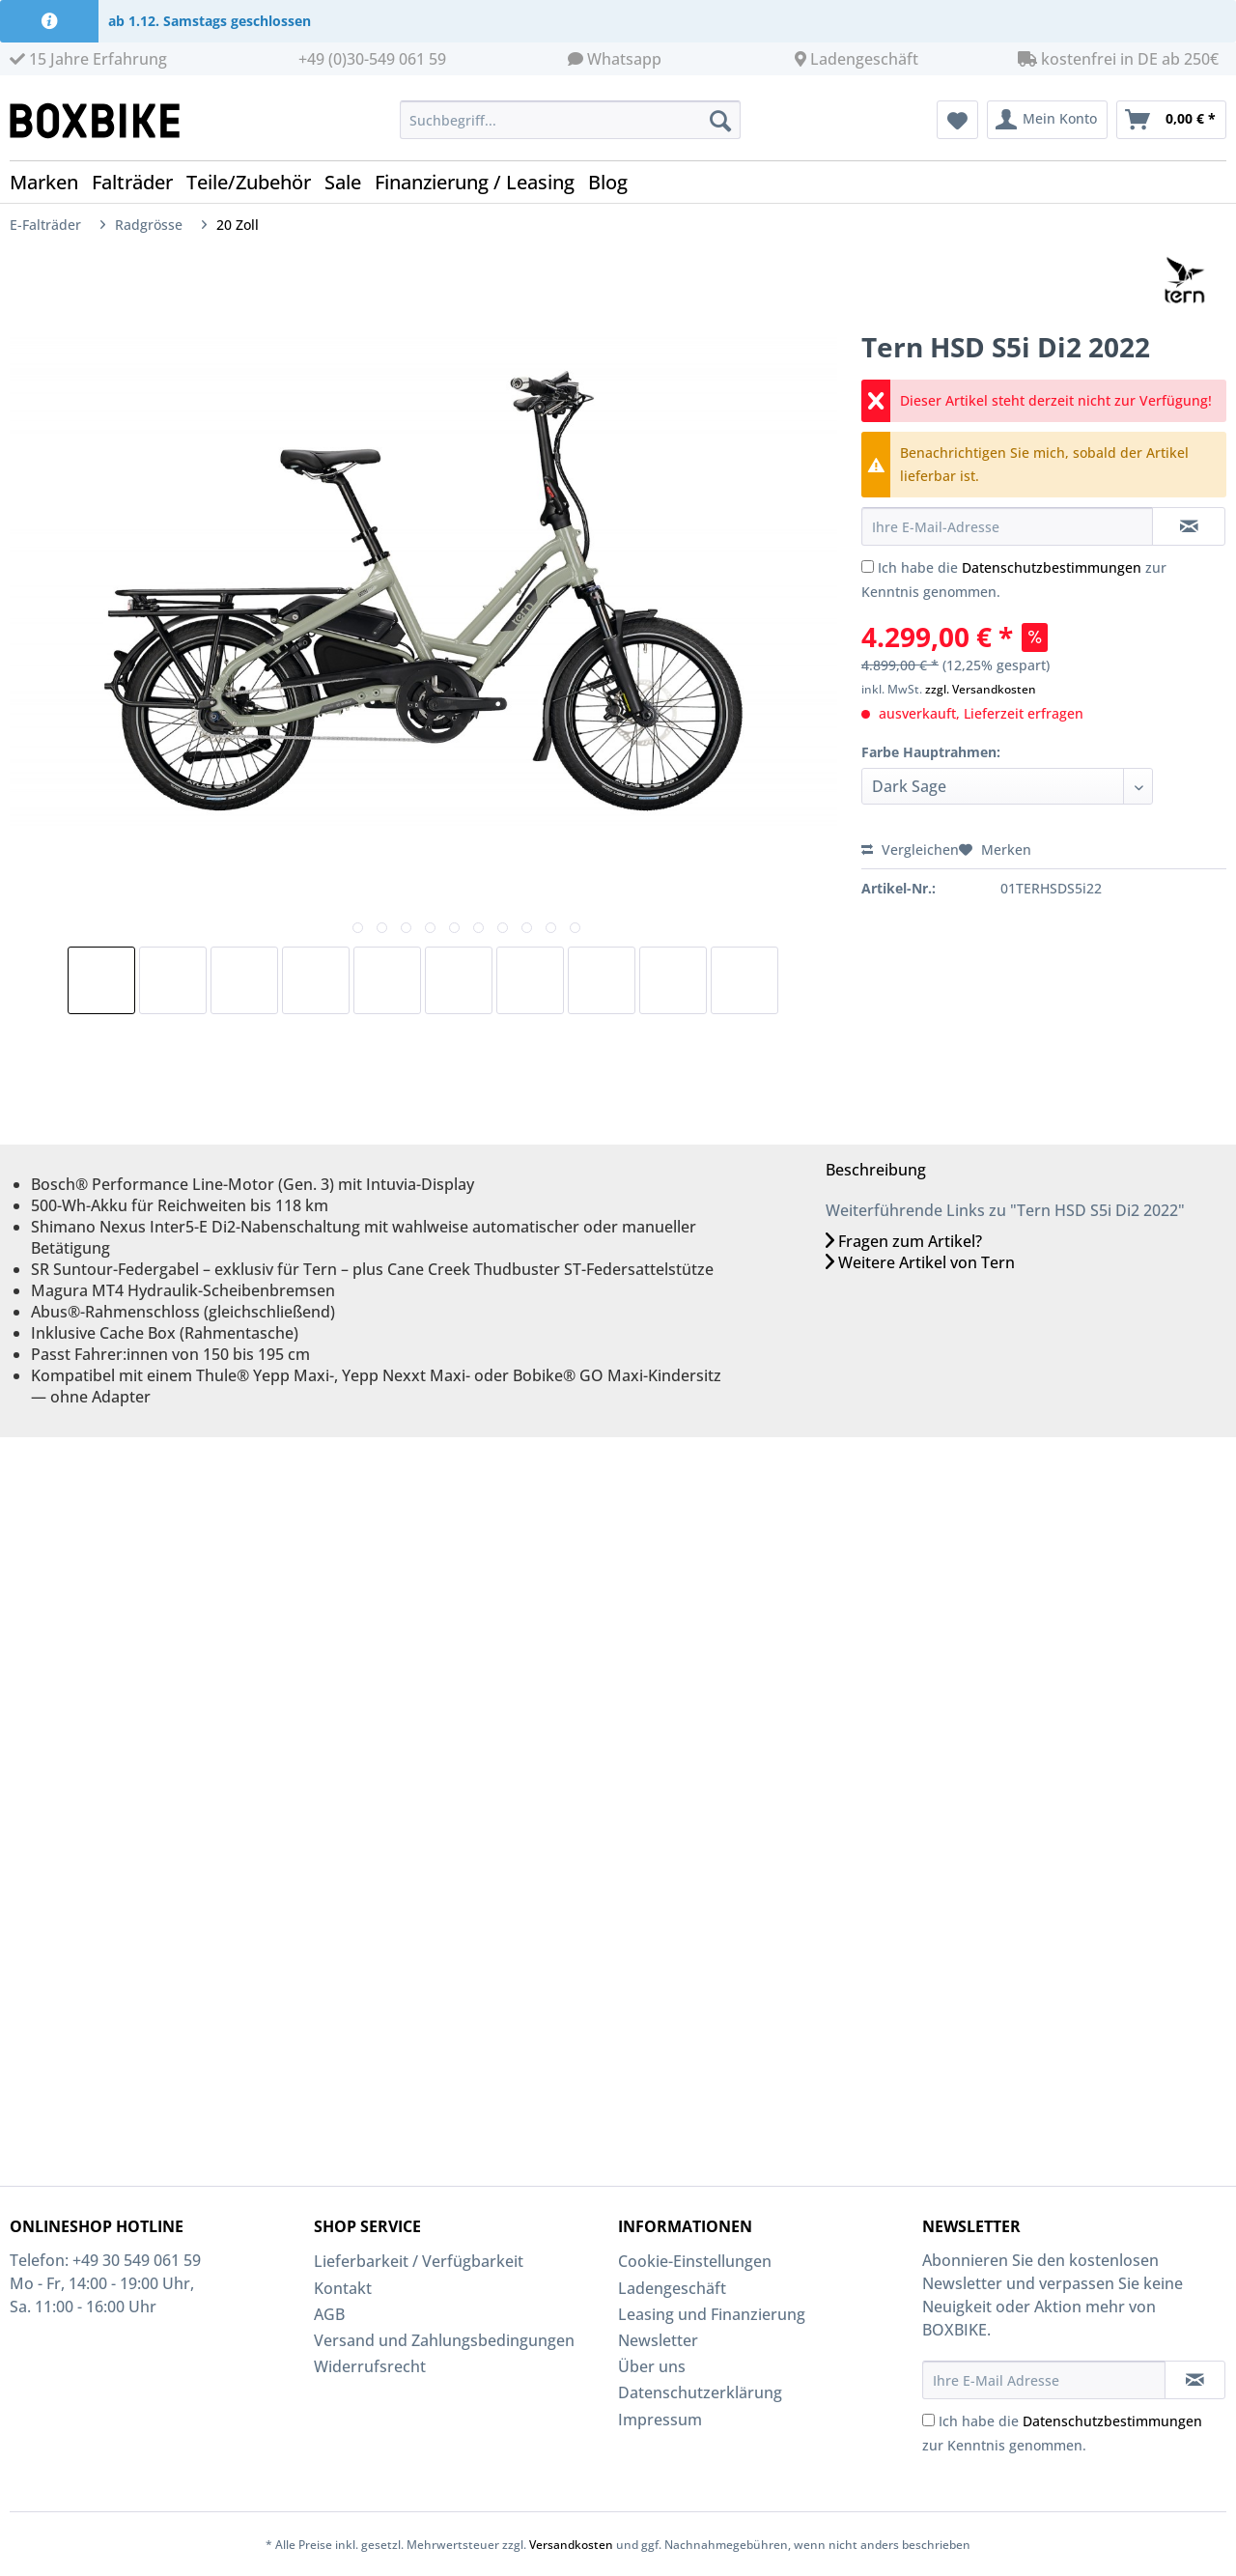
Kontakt (343, 2288)
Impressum (660, 2419)
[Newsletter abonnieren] (1195, 2380)
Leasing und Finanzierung (711, 2314)
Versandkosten (571, 2544)
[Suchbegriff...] (570, 119)
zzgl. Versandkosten (980, 689)
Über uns (652, 2366)
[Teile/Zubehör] (255, 182)
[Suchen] (720, 119)
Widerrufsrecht (370, 2366)
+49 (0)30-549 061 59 (372, 59)
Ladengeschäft (864, 59)
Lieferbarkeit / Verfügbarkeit (418, 2261)
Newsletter (658, 2340)
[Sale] (349, 182)
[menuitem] (570, 128)
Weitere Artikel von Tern (920, 1262)
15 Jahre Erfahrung (88, 59)
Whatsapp (624, 59)
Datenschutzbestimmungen (1051, 567)
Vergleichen (910, 849)
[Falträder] (139, 182)
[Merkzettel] (957, 119)
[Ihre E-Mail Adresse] (1044, 2380)
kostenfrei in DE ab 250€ (1118, 59)
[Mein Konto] (1047, 119)
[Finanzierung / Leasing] (481, 182)
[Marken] (51, 182)
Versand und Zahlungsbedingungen (444, 2340)
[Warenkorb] (1171, 119)
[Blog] (614, 182)
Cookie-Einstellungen (695, 2261)
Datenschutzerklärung (700, 2392)
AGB (329, 2314)
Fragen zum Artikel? (904, 1241)
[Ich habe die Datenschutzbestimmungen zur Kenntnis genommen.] (867, 566)
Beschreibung (876, 1169)
